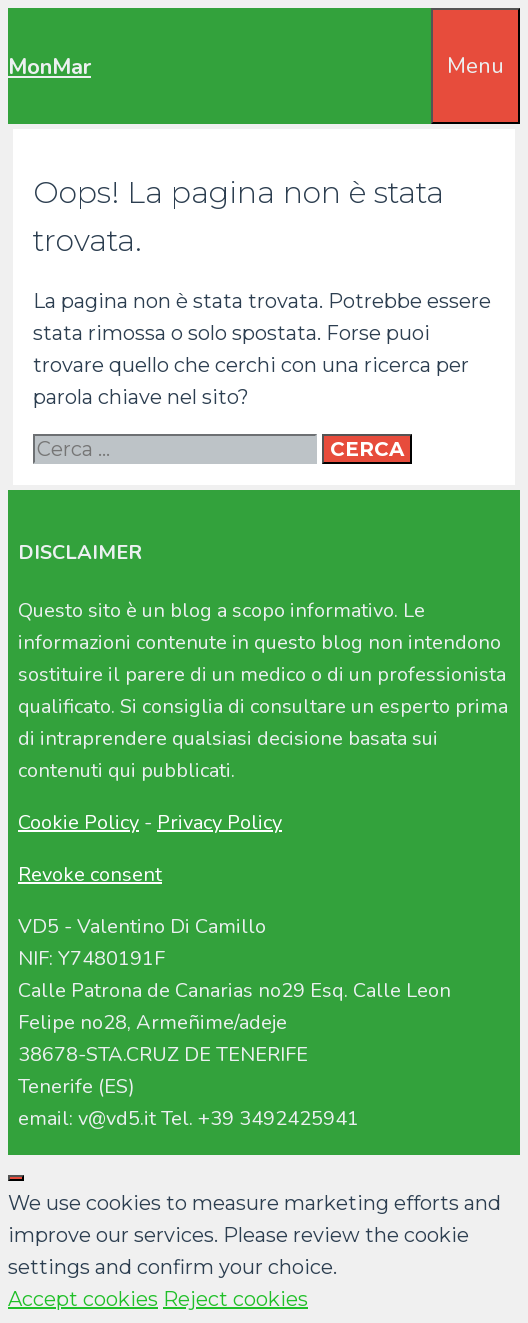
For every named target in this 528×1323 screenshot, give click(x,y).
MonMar (49, 67)
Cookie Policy (78, 822)
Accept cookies (83, 1299)
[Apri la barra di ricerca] (417, 40)
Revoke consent (90, 874)
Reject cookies (235, 1299)
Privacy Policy (219, 822)
